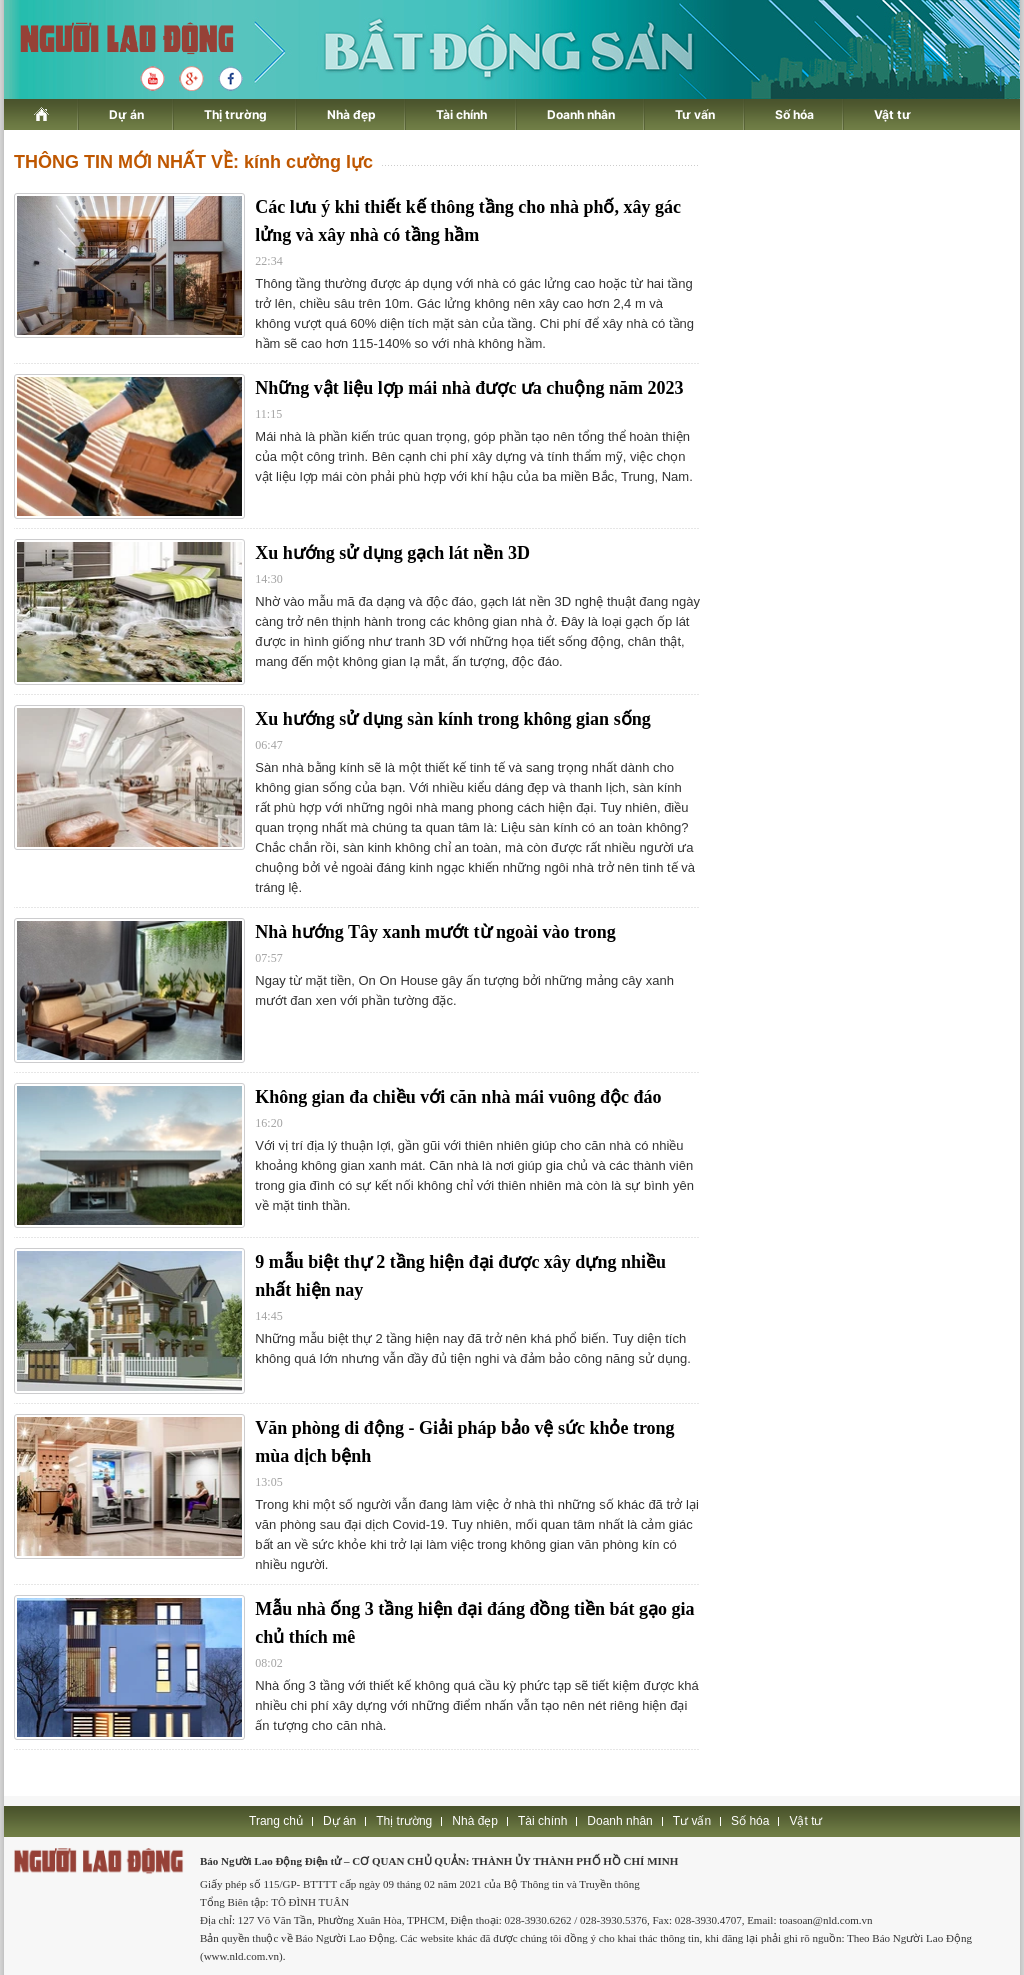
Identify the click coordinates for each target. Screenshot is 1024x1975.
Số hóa (794, 114)
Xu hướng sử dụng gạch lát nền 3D (392, 553)
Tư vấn (695, 114)
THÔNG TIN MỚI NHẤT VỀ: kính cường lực (193, 162)
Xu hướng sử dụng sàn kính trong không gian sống (452, 719)
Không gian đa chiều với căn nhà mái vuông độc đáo (458, 1097)
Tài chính (461, 114)
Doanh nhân (581, 114)
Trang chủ (276, 1821)
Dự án (126, 114)
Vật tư (892, 114)
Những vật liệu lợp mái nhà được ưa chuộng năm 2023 (469, 388)
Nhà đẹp (351, 114)
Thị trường (235, 114)
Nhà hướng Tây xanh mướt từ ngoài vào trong (435, 932)
